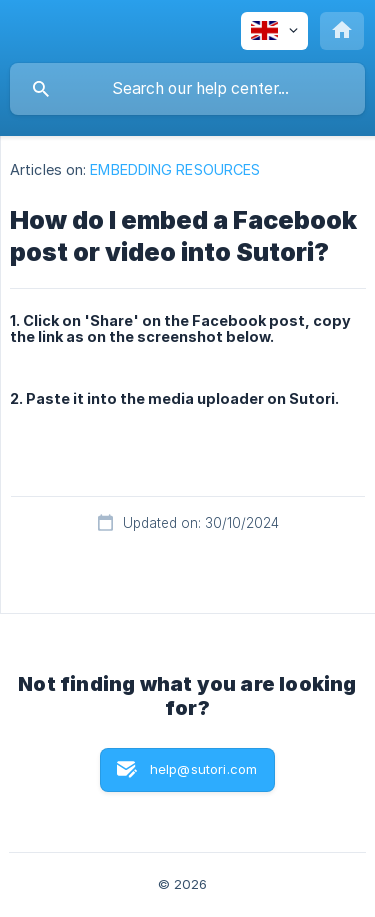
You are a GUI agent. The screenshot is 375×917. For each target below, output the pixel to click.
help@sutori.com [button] (203, 769)
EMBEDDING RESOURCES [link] (175, 169)
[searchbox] (187, 89)
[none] (274, 31)
